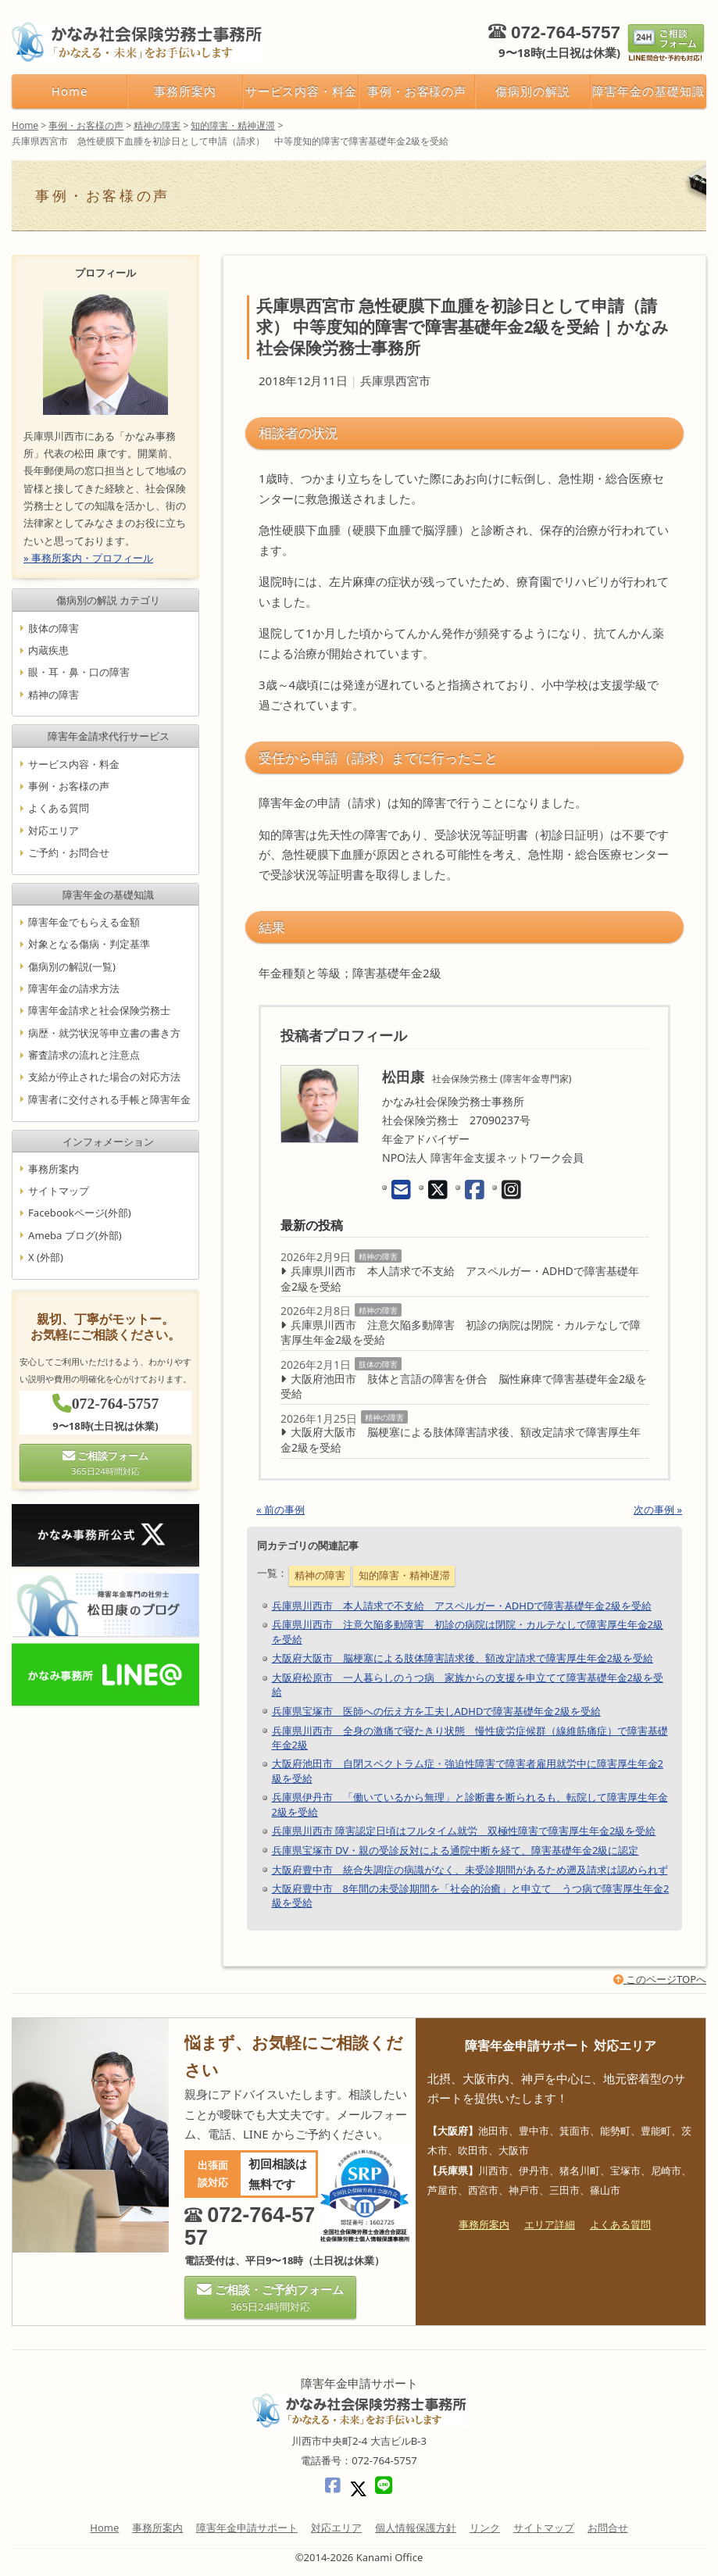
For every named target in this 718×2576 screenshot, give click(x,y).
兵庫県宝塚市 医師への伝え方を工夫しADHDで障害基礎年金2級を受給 (436, 1711)
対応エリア (53, 830)
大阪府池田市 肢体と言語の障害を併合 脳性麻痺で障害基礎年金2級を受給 (463, 1386)
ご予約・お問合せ (68, 852)
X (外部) (45, 1257)
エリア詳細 (549, 2224)
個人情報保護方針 (415, 2528)
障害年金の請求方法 (74, 988)
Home (70, 90)
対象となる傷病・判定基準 (89, 944)
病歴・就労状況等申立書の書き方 (104, 1032)
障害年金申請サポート (247, 2528)
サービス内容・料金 (301, 90)
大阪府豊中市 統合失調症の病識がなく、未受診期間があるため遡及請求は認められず (470, 1870)
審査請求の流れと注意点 (84, 1055)
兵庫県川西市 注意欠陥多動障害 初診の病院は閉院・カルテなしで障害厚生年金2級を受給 (460, 1332)
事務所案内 (185, 90)
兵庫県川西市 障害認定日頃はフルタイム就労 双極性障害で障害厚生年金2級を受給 (464, 1831)
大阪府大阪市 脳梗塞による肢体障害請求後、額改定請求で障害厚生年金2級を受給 (460, 1439)
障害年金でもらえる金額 (84, 922)
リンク (485, 2528)
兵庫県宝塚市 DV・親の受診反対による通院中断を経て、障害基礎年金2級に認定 (455, 1850)
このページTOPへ (659, 1979)
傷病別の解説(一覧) (72, 966)
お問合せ (608, 2528)
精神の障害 (378, 1256)
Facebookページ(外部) (79, 1213)
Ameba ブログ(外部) (75, 1234)
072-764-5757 (565, 32)
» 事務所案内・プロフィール (88, 557)
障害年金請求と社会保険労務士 (99, 1010)
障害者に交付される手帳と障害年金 (109, 1098)
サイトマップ (58, 1191)
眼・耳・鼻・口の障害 (79, 672)
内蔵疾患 (48, 650)
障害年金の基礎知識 (648, 90)
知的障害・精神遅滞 (404, 1575)
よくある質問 (58, 808)
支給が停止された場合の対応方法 (104, 1077)
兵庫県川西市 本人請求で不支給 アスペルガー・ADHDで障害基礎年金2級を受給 (459, 1278)
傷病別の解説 (532, 90)
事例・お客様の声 (417, 90)
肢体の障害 (378, 1364)
